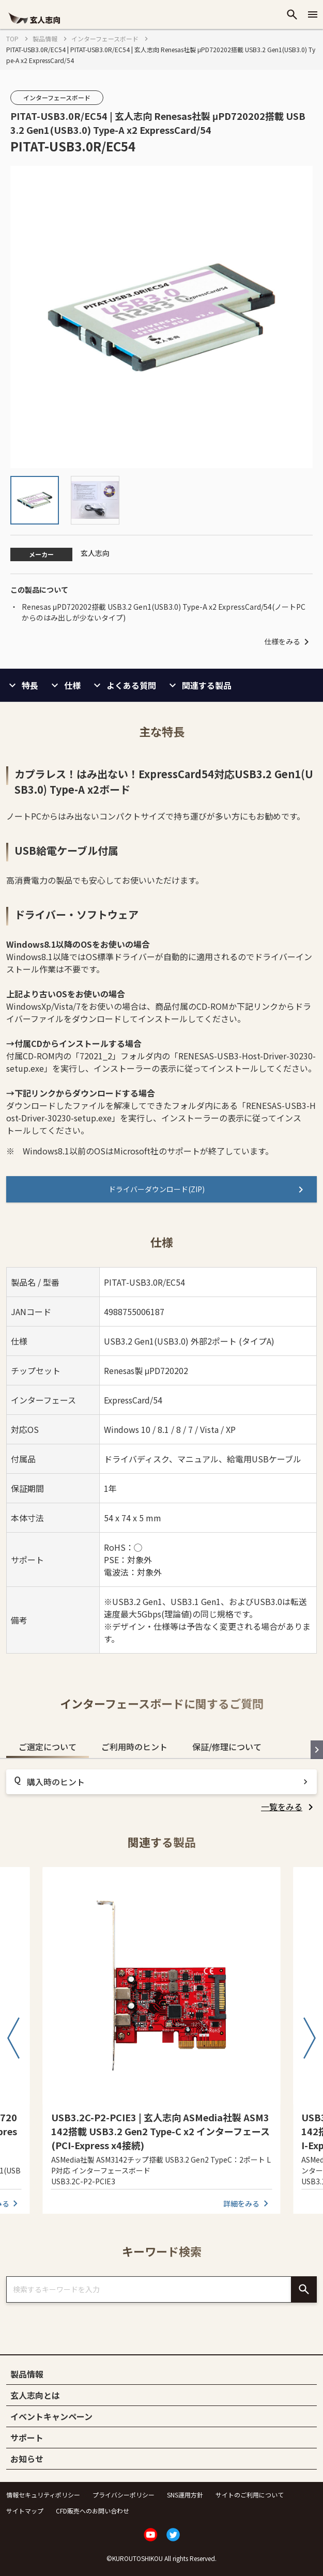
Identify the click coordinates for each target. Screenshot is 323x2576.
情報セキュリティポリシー (43, 2494)
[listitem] (289, 1806)
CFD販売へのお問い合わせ (92, 2510)
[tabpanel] (161, 1791)
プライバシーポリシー (124, 2494)
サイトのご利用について (250, 2494)
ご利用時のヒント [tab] (134, 1746)
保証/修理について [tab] (227, 1746)
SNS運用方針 (185, 2494)
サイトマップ (24, 2510)
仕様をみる (288, 642)
